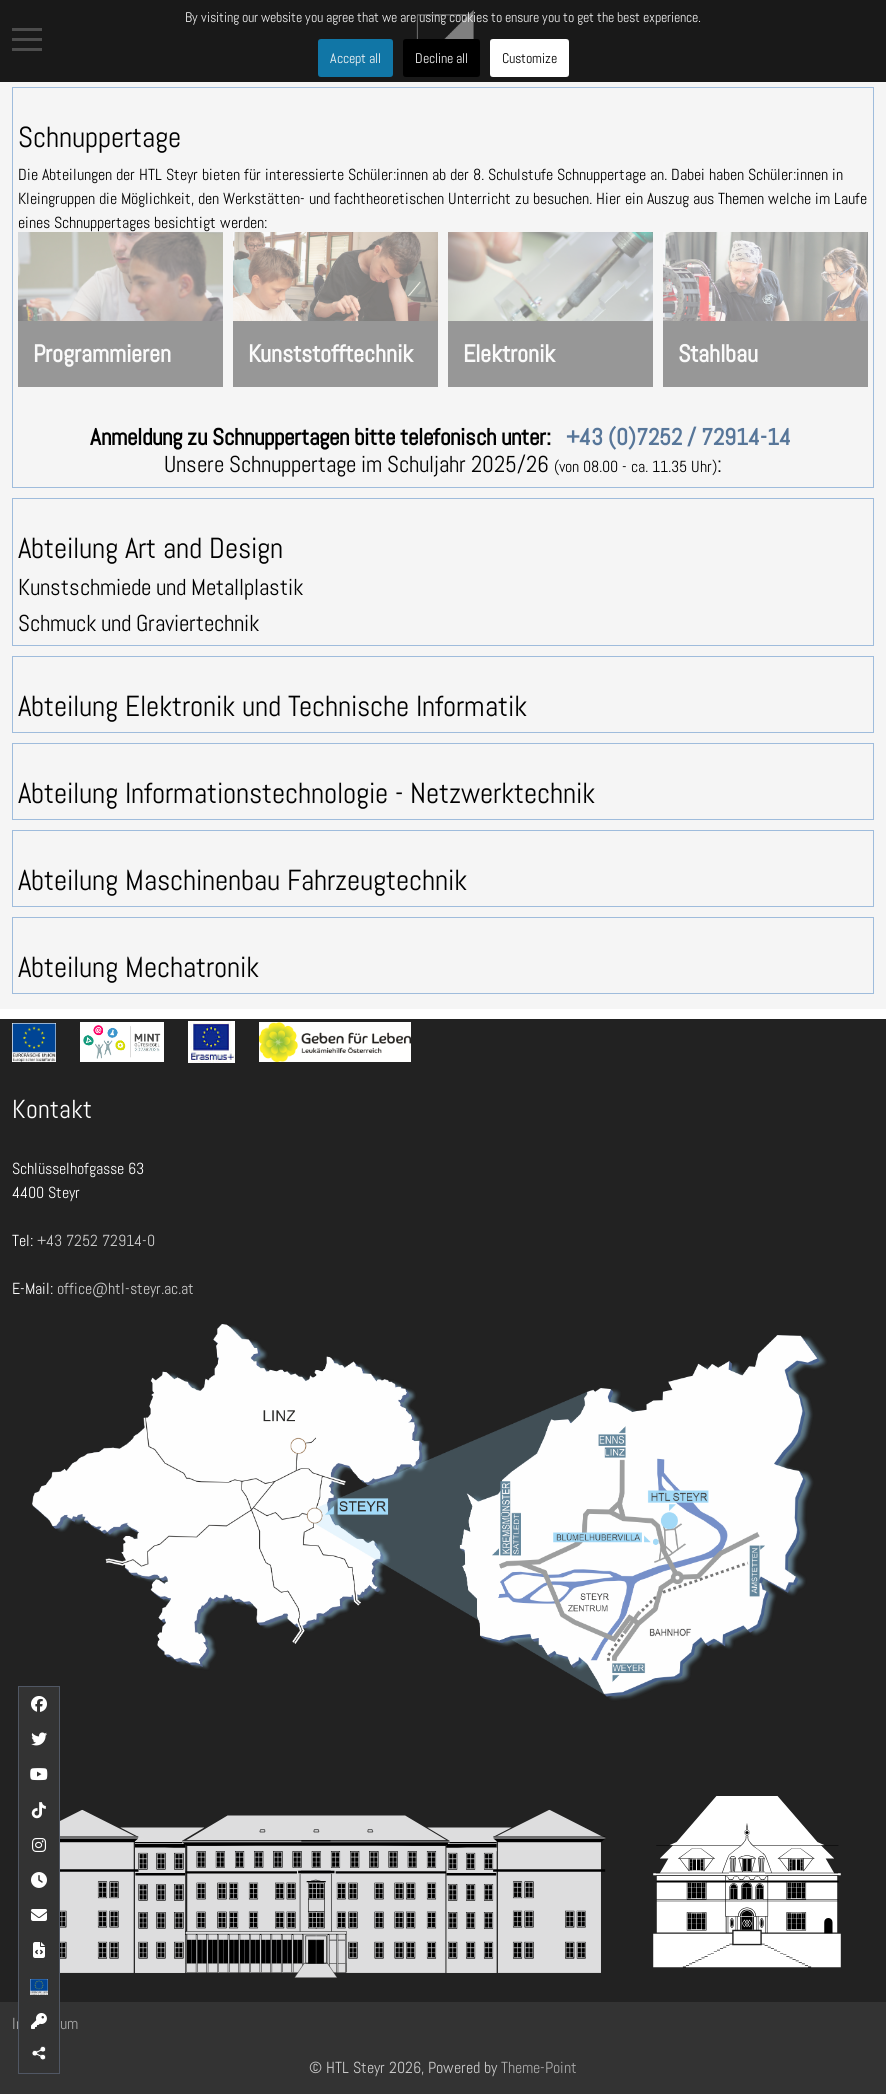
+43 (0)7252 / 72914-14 (678, 437)
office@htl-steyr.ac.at (125, 1288)
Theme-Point (539, 2067)
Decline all (441, 58)
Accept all (355, 58)
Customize (529, 58)
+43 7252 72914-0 (96, 1240)
